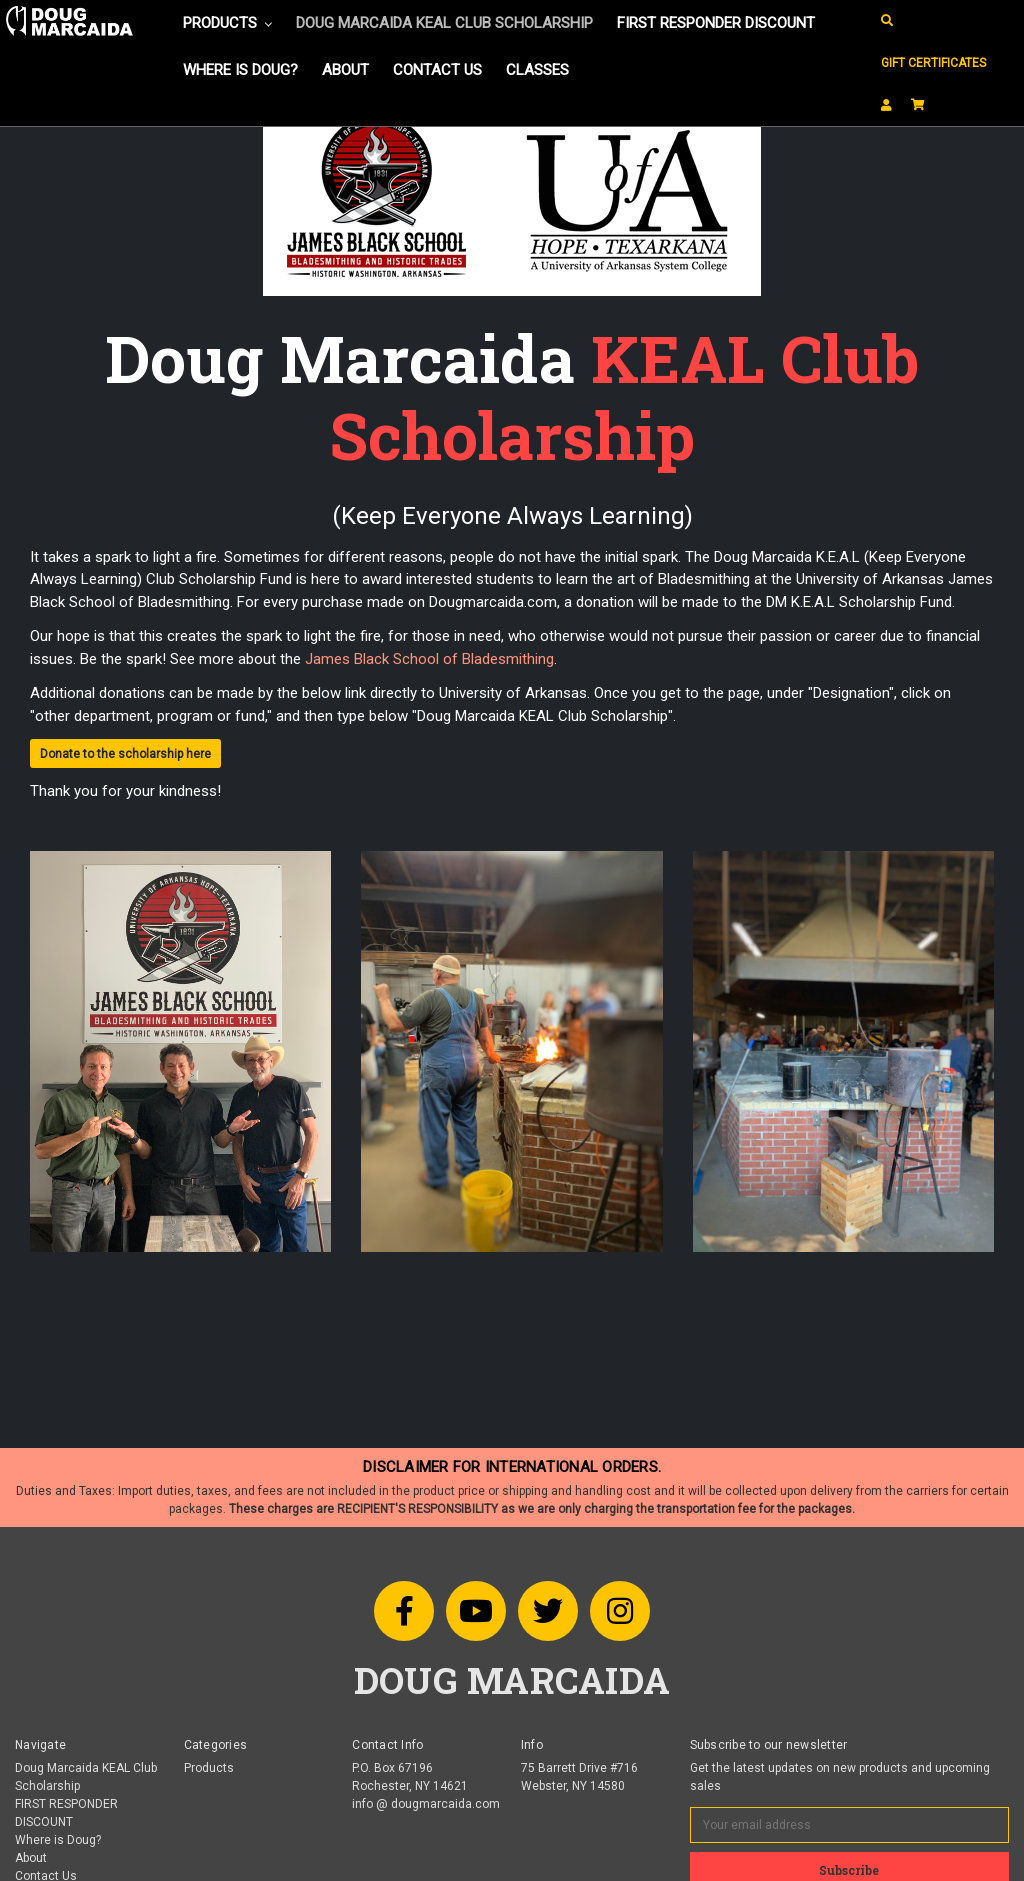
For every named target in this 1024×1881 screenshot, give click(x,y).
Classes (537, 70)
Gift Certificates (933, 63)
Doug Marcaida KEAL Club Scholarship (444, 23)
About (345, 70)
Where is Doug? (240, 70)
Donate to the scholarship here (125, 754)
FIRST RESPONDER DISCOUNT (716, 23)
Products (227, 23)
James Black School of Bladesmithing (429, 659)
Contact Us (437, 70)
